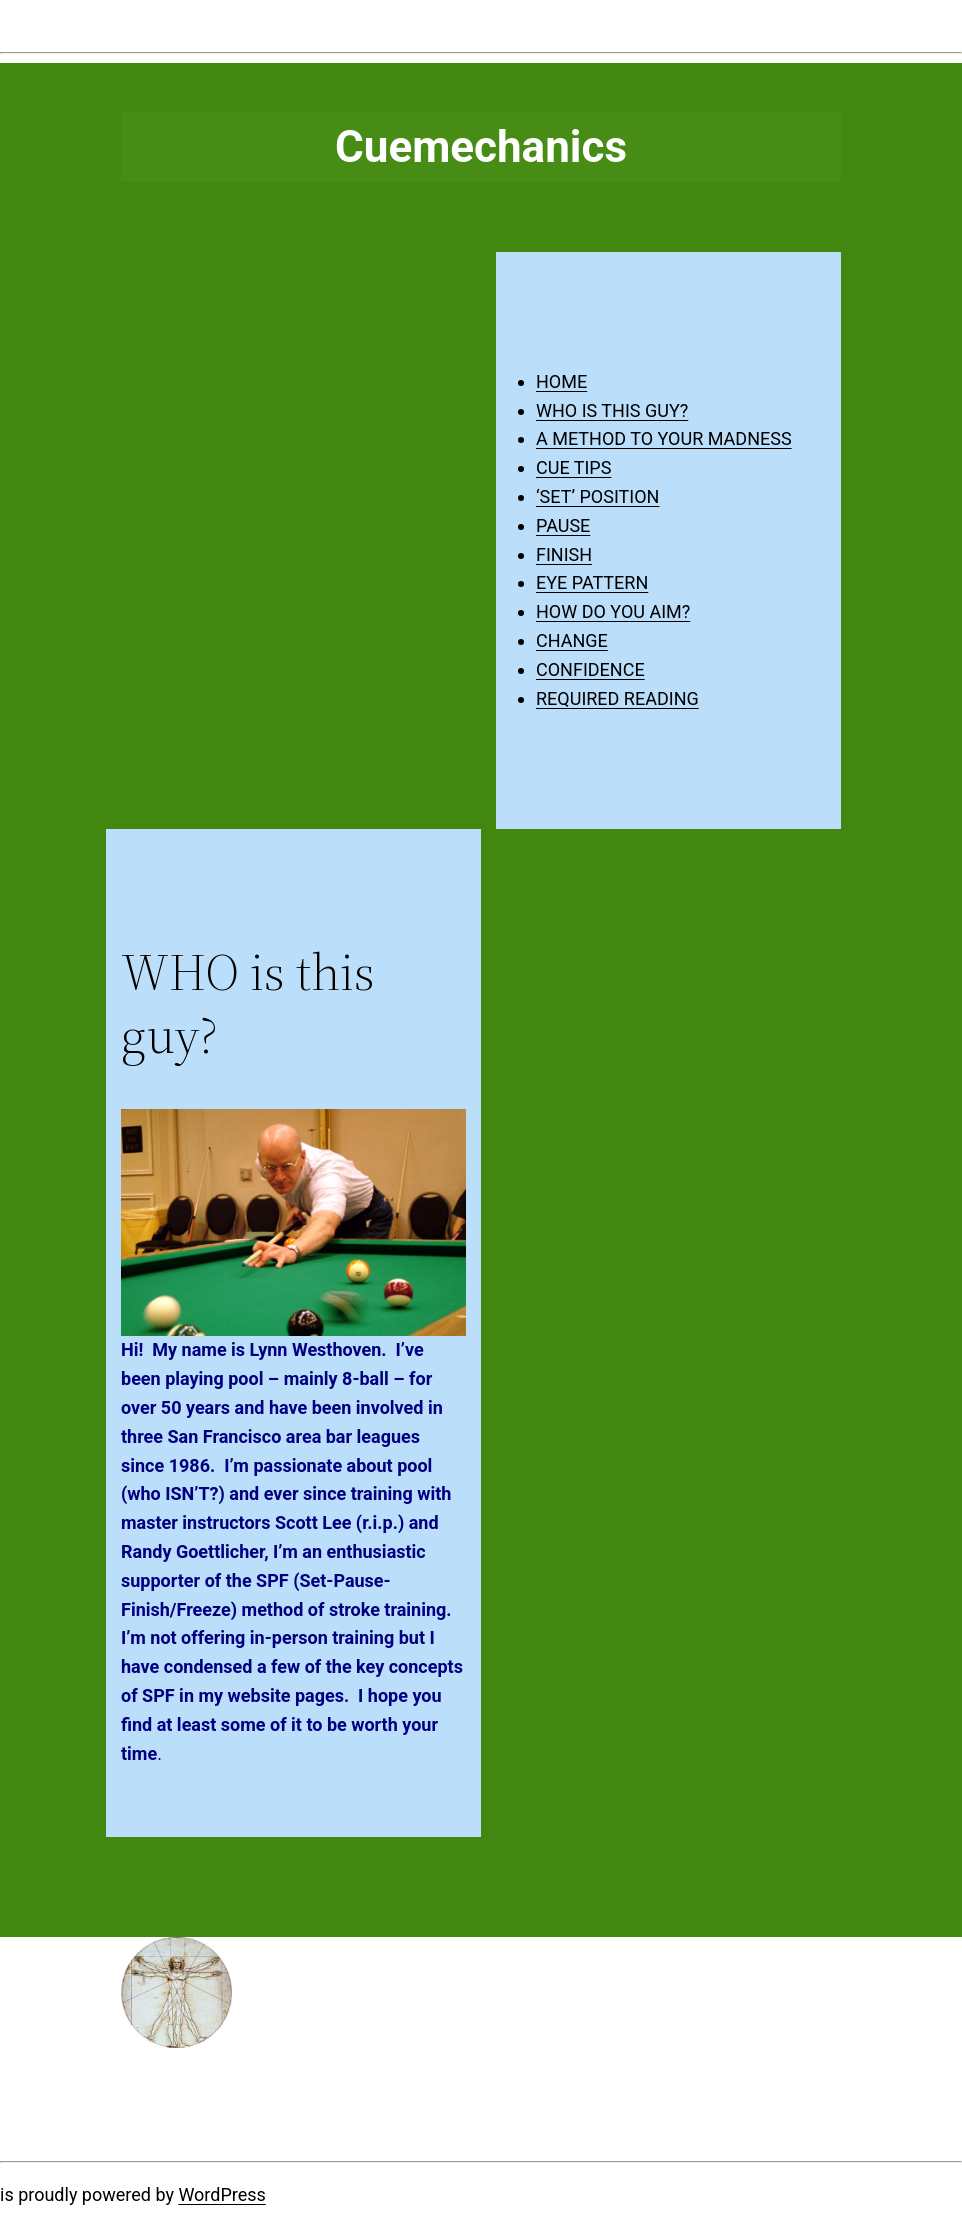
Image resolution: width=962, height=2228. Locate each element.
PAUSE (563, 525)
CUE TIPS (573, 467)
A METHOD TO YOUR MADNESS (664, 438)
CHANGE (572, 640)
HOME (561, 381)
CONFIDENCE (590, 669)
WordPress (221, 2194)
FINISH (564, 554)
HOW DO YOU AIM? (613, 611)
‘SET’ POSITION (597, 496)
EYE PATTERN (592, 582)
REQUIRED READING (617, 698)
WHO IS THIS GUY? (612, 410)
